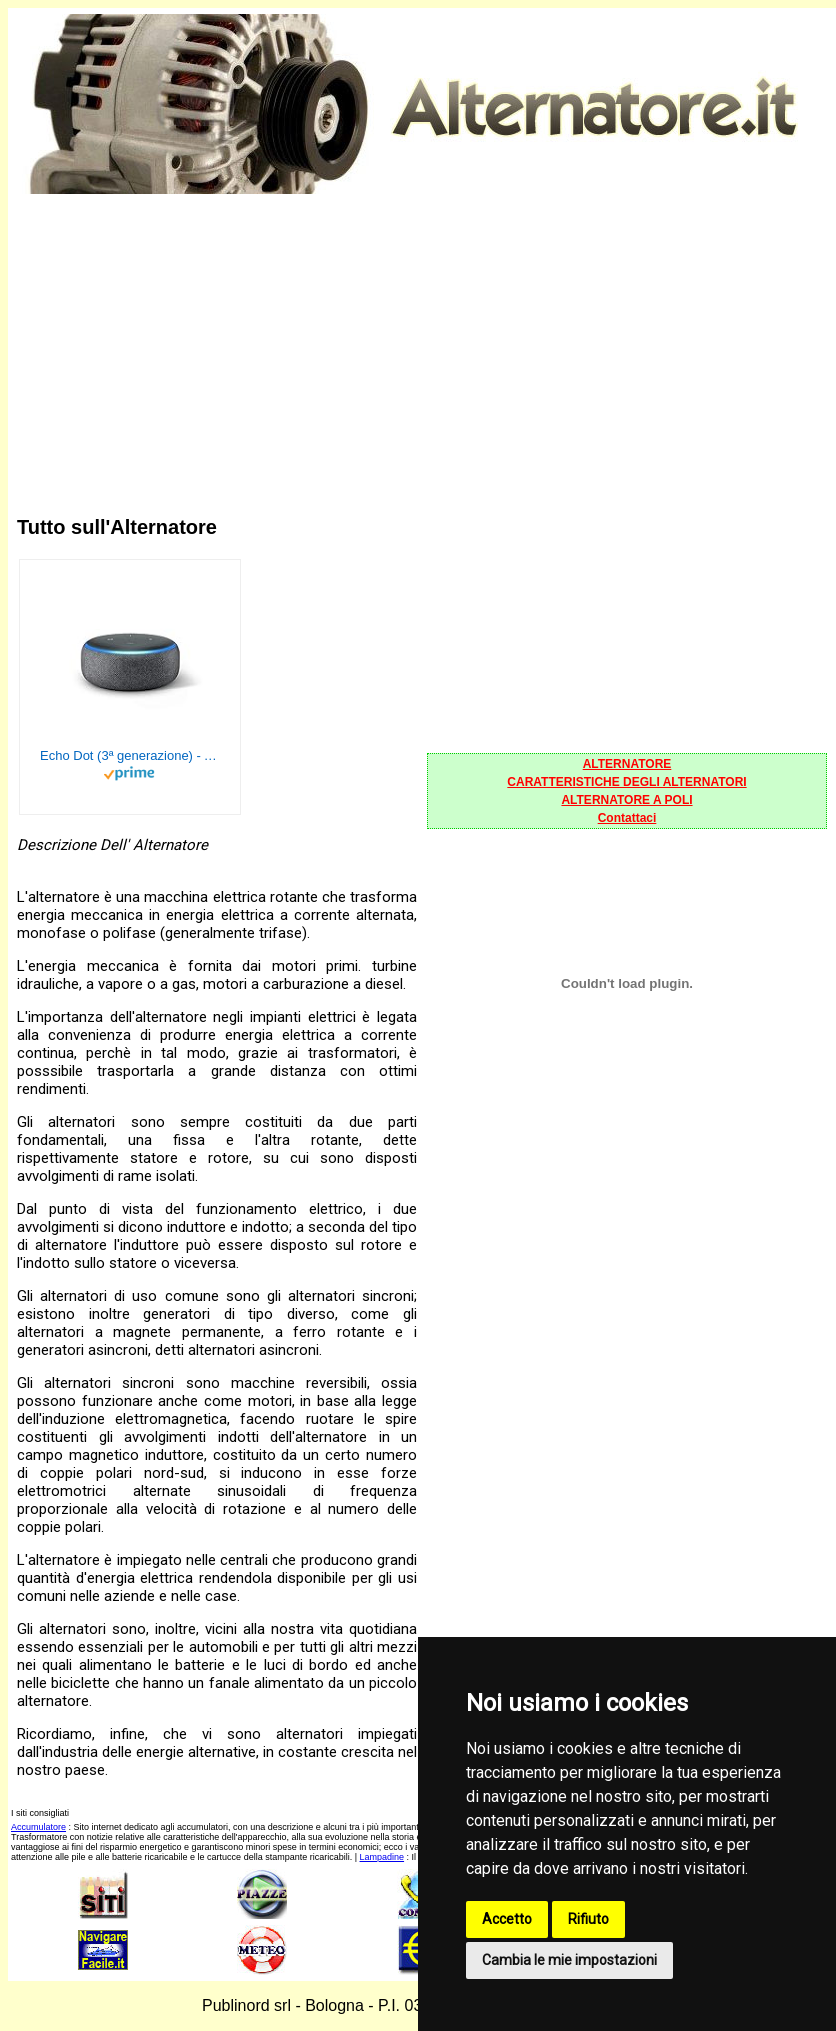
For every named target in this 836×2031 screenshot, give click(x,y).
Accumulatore (38, 1827)
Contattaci (627, 818)
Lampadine (382, 1857)
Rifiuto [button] (588, 1919)
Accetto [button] (507, 1919)
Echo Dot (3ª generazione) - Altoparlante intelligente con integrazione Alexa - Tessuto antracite (130, 755)
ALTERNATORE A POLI (626, 800)
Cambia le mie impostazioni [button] (569, 1960)
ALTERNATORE (627, 764)
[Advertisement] (422, 338)
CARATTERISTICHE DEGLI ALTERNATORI (626, 782)
